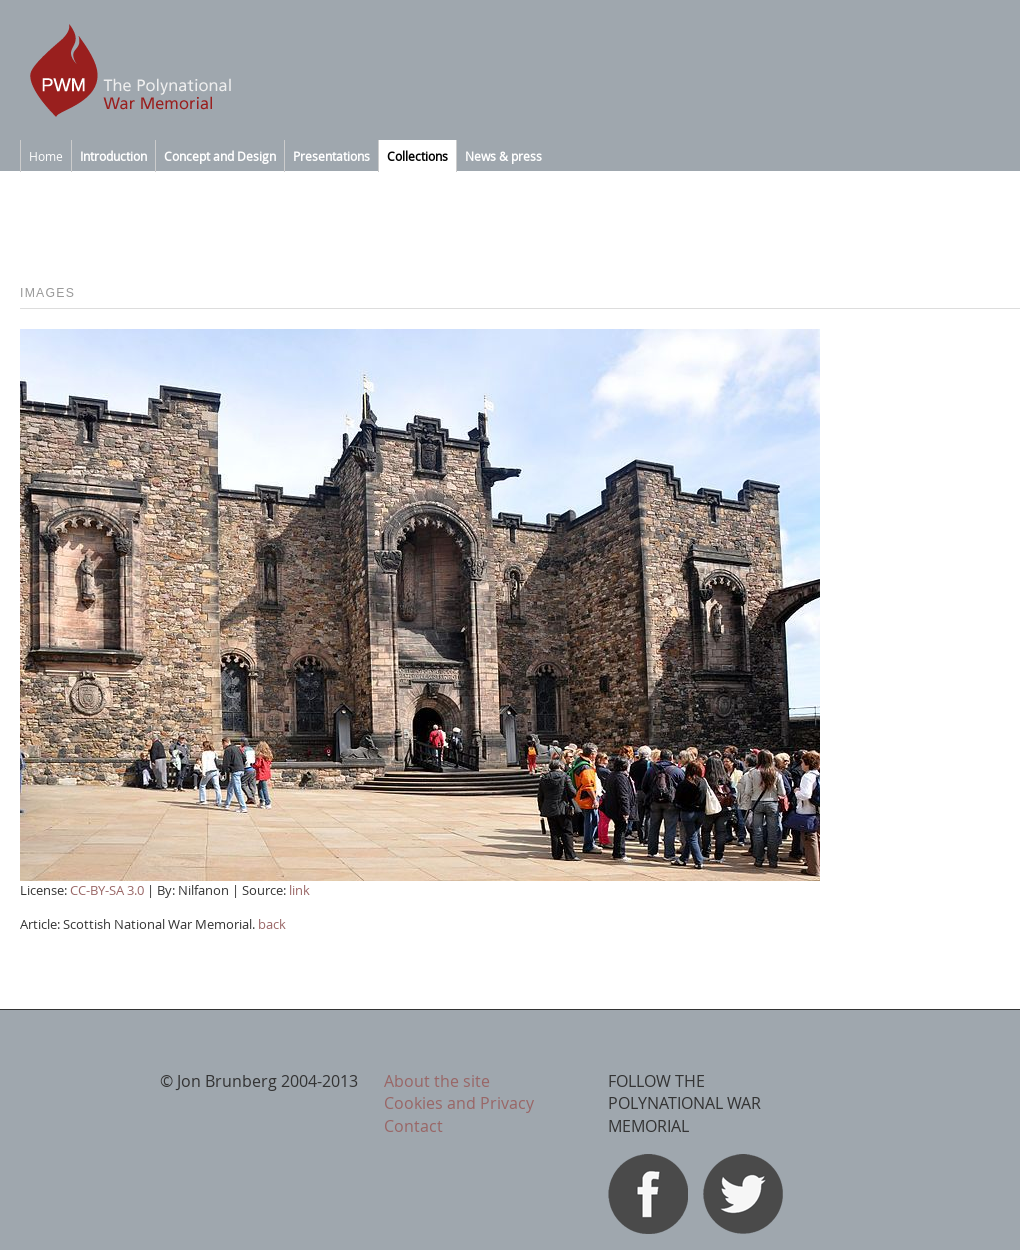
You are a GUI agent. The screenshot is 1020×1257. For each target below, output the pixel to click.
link (299, 890)
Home (46, 156)
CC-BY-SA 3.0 (107, 890)
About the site (437, 1081)
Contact (413, 1126)
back (272, 924)
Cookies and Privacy (459, 1103)
